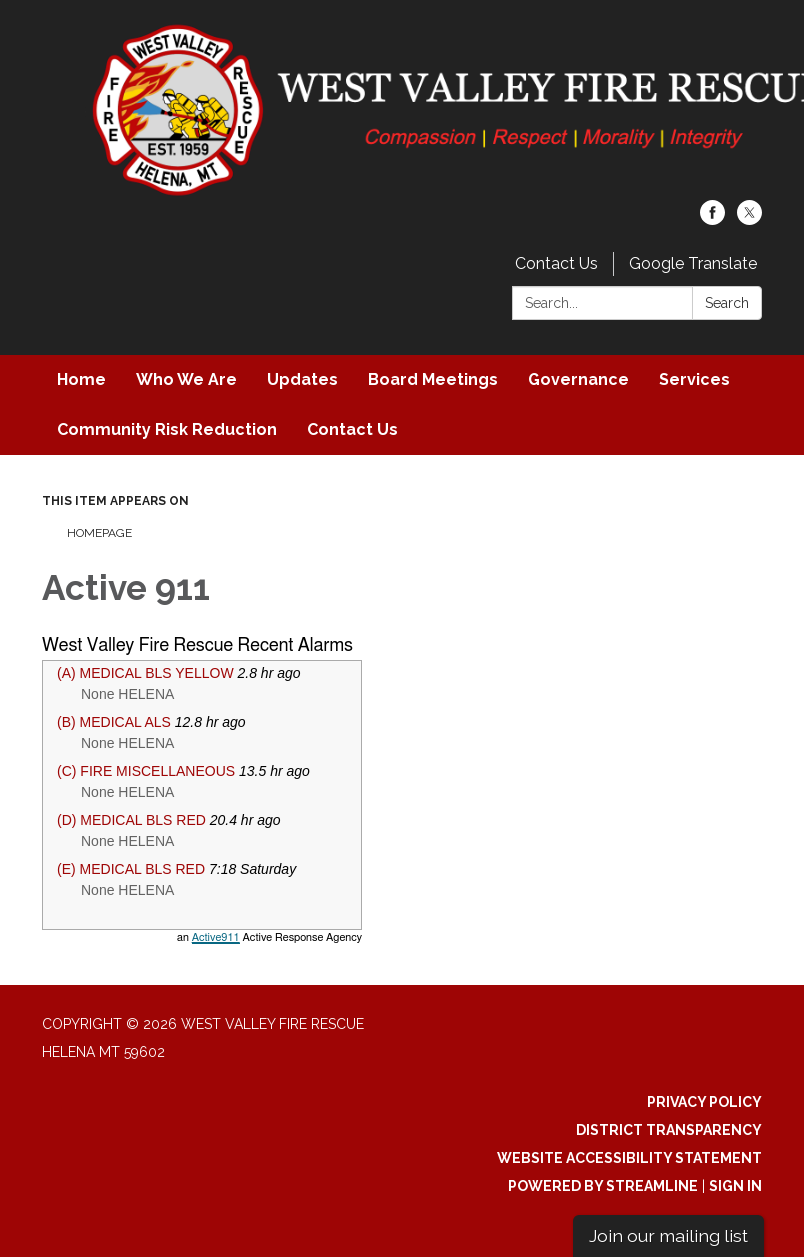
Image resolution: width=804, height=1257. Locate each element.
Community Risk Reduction (167, 429)
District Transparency (669, 1130)
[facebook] (712, 219)
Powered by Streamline (603, 1186)
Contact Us (556, 263)
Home (81, 379)
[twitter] (749, 219)
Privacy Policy (704, 1102)
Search (727, 303)
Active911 (216, 937)
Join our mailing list (668, 1235)
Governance (578, 379)
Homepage (99, 533)
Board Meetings (433, 379)
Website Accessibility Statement (629, 1158)
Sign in (735, 1186)
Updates (302, 379)
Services (694, 379)
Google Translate (693, 263)
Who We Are (186, 379)
